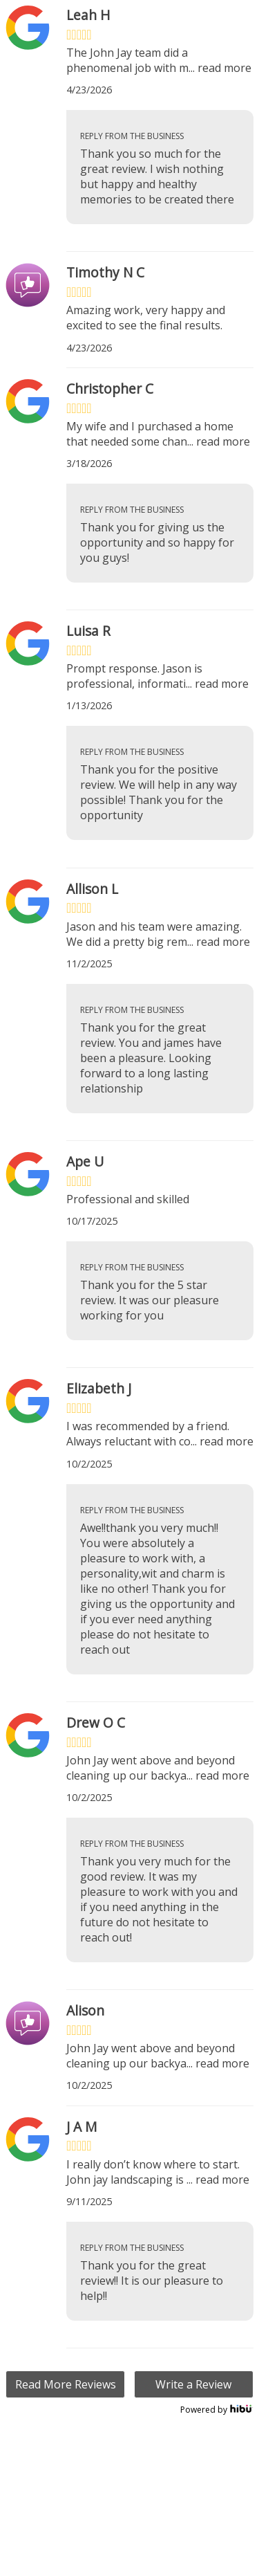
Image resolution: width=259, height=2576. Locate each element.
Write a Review (193, 2384)
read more (224, 67)
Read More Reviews (65, 2384)
